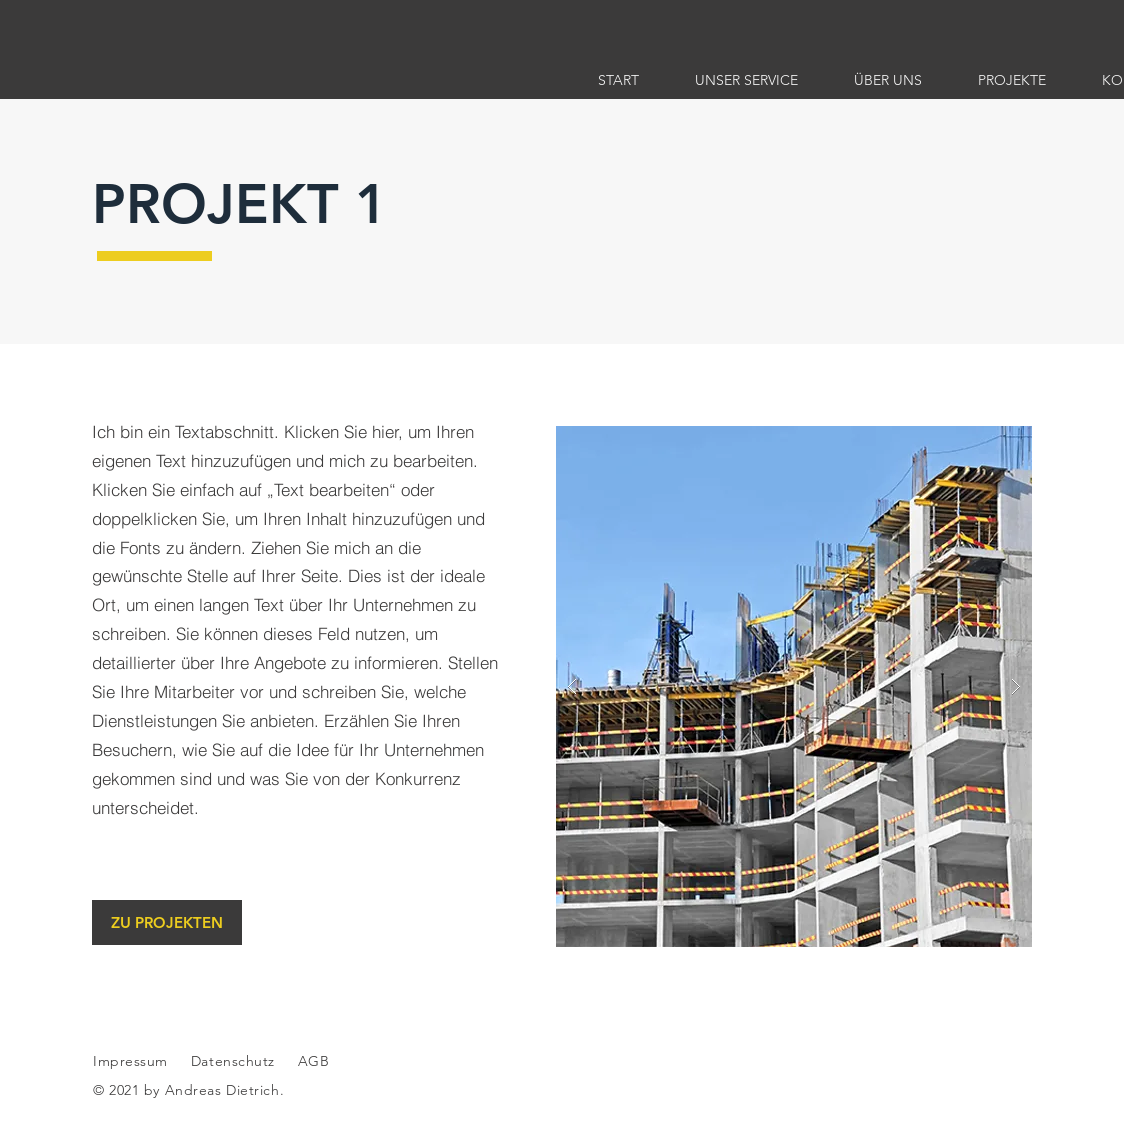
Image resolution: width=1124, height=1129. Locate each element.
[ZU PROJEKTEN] (167, 922)
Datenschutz (235, 1061)
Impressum (130, 1061)
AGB (311, 1061)
